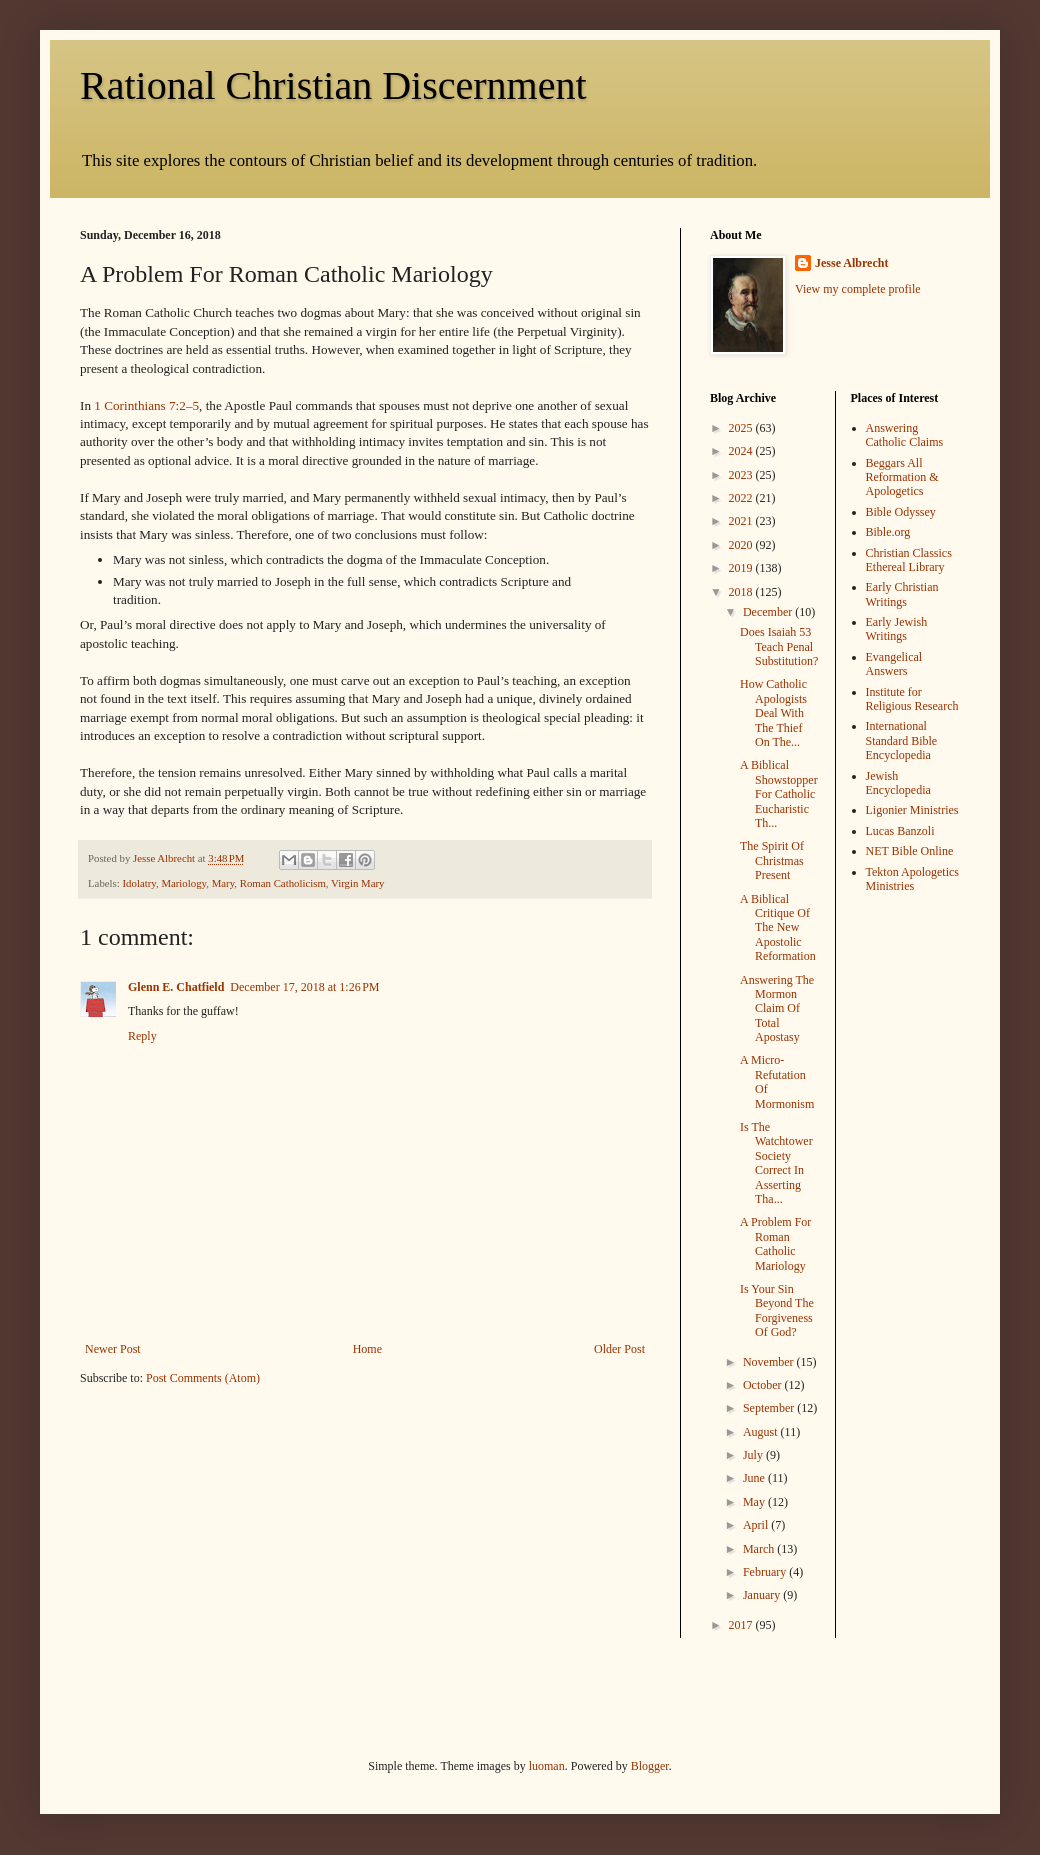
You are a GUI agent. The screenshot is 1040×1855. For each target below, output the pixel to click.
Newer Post (113, 1349)
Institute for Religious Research (912, 699)
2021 (742, 521)
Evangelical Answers (894, 664)
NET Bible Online (910, 851)
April (757, 1525)
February (766, 1572)
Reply (142, 1036)
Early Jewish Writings (897, 629)
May (755, 1502)
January (763, 1595)
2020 (742, 545)
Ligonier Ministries (912, 810)
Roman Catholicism (283, 883)
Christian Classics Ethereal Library (909, 560)
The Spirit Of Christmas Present (772, 860)
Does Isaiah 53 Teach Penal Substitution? (779, 646)
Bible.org (888, 532)
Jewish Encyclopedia (898, 783)
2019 (742, 568)
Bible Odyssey (901, 512)
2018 (742, 592)
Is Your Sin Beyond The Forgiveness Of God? (777, 1310)
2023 (742, 475)
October (764, 1385)
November (770, 1362)
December (769, 612)
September (770, 1408)
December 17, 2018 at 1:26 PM (304, 987)
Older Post (619, 1349)
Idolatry (138, 883)
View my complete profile (858, 289)
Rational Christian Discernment (333, 85)
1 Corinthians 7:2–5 (146, 405)
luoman (547, 1766)
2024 (742, 451)
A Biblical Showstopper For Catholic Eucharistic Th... (779, 794)
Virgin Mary (357, 883)
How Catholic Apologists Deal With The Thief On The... (773, 713)
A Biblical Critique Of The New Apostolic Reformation (778, 928)
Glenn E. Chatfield (176, 987)
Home (367, 1349)
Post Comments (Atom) (203, 1378)
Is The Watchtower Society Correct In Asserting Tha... (776, 1163)
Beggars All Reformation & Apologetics (902, 477)
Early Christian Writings (902, 594)
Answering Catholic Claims (905, 435)
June (755, 1478)
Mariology (183, 883)
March (760, 1549)
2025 (742, 428)
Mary (223, 883)
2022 (742, 498)
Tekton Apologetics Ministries (912, 879)
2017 (742, 1625)
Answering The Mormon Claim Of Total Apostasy (777, 1009)
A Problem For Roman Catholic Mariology (775, 1243)
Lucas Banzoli (900, 831)
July (754, 1455)
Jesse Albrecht (851, 263)
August (762, 1432)
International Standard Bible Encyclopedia (902, 740)
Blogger (650, 1766)
